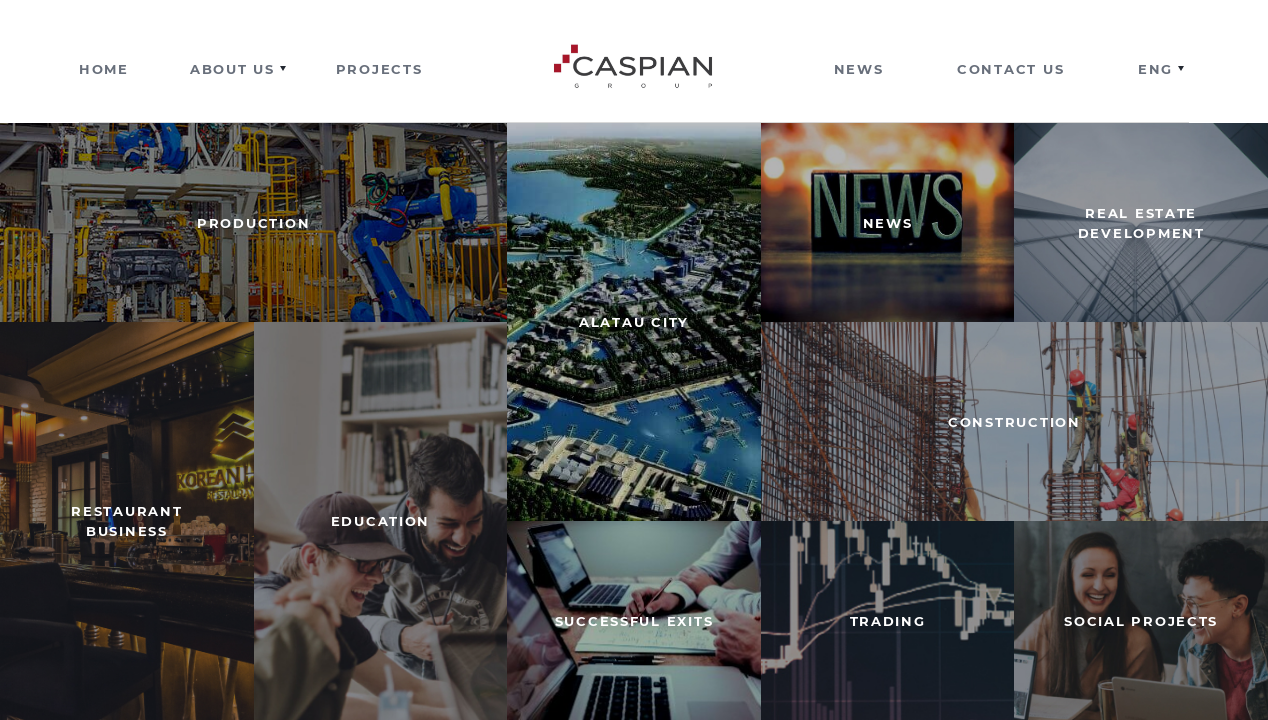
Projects (379, 69)
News (859, 69)
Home (104, 69)
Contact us (1010, 69)
